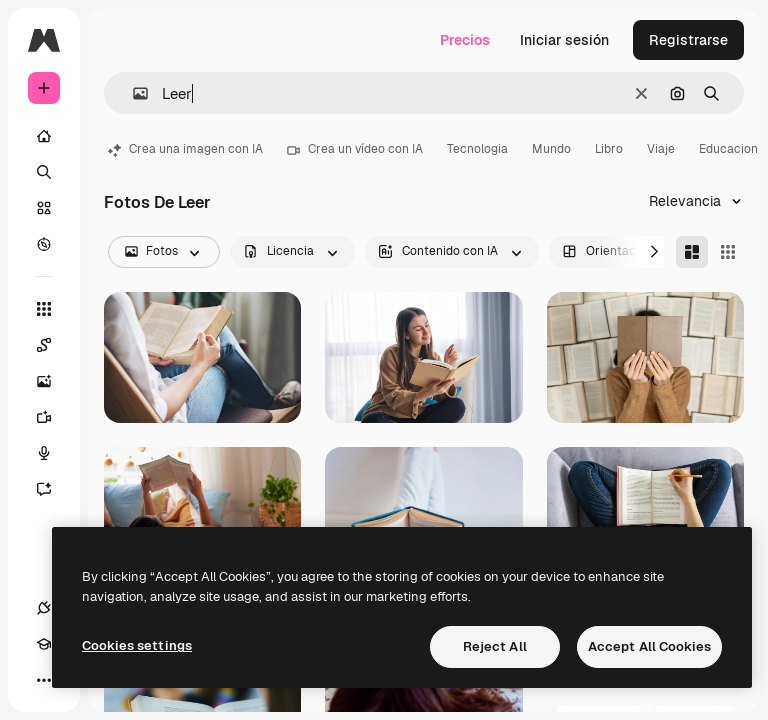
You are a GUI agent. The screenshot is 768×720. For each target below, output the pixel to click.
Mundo (551, 149)
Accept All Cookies (649, 646)
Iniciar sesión (564, 40)
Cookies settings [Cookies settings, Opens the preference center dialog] (137, 645)
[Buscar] (44, 172)
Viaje (661, 149)
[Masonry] (692, 252)
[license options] (292, 252)
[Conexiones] (44, 608)
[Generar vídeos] (54, 417)
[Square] (728, 252)
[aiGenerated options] (452, 252)
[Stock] (44, 208)
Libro (609, 149)
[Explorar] (44, 244)
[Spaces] (54, 345)
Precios (465, 40)
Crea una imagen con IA (185, 149)
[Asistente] (54, 489)
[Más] (44, 680)
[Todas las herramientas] (44, 309)
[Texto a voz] (54, 453)
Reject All (495, 646)
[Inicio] (44, 136)
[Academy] (44, 644)
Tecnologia (477, 149)
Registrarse (688, 40)
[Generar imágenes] (54, 381)
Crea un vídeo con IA (355, 149)
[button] (132, 93)
